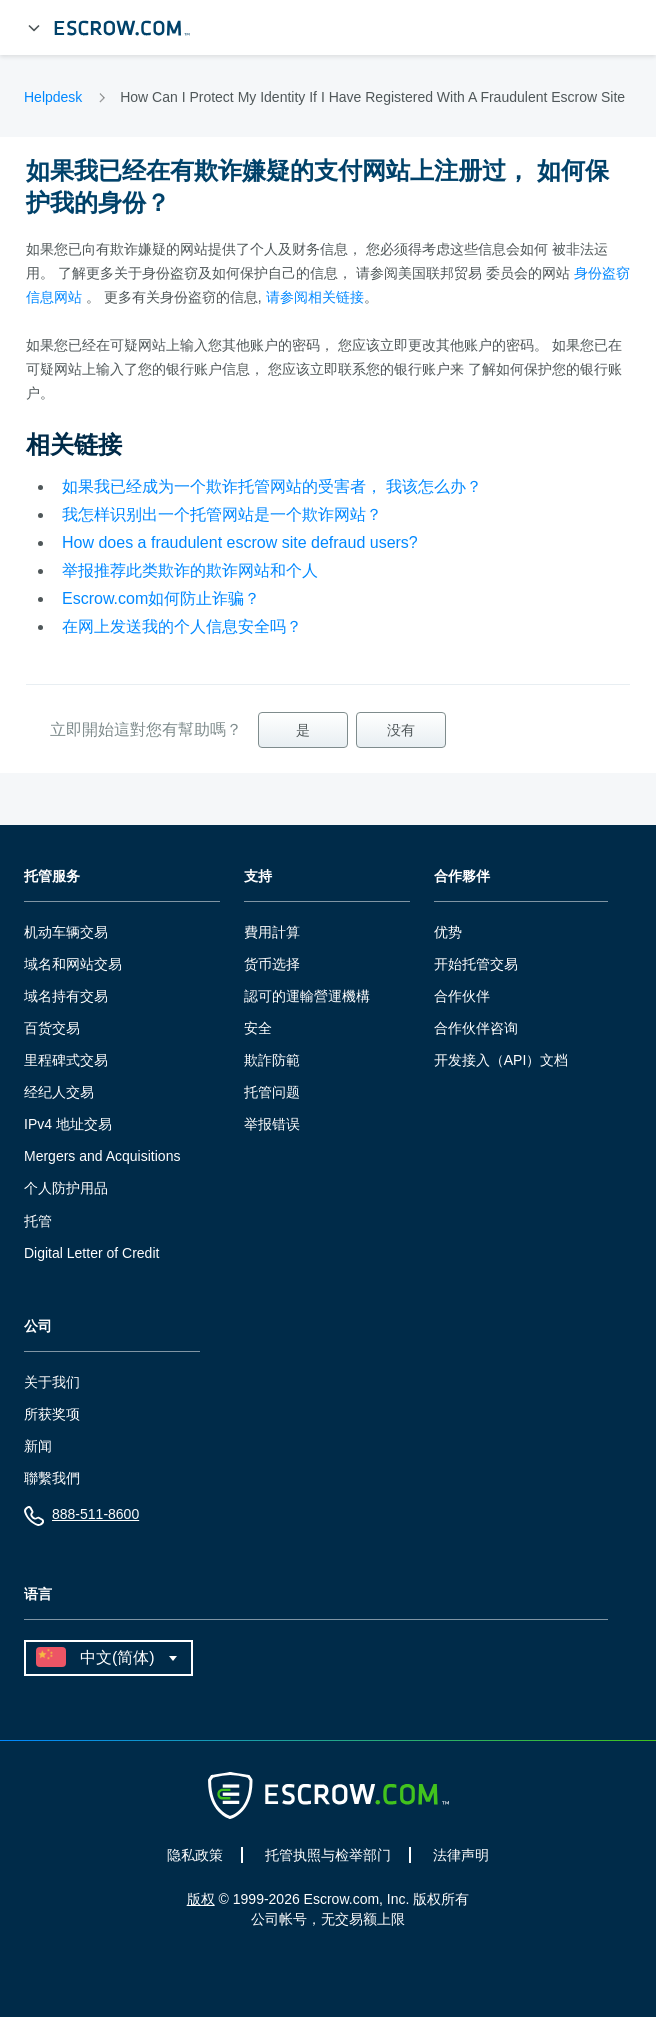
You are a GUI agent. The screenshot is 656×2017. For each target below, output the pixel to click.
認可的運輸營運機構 (307, 996)
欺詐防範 (272, 1060)
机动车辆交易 (66, 932)
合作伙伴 (462, 996)
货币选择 (272, 964)
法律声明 (461, 1855)
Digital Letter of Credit (91, 1253)
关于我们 (52, 1382)
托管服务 (52, 876)
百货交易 (52, 1028)
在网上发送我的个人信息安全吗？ (182, 626)
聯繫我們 (52, 1478)
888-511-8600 (81, 1518)
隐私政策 (195, 1855)
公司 (38, 1326)
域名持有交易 (66, 996)
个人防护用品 (66, 1188)
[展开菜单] (34, 28)
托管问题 (272, 1092)
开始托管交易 (476, 964)
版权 (201, 1899)
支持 (258, 876)
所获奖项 (52, 1414)
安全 (258, 1028)
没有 (401, 730)
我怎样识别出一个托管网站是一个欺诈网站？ (222, 514)
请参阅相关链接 (315, 297)
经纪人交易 (59, 1092)
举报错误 (272, 1124)
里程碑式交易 (66, 1060)
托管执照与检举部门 (328, 1855)
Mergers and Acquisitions (102, 1156)
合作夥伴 (462, 876)
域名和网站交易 (73, 964)
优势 (448, 932)
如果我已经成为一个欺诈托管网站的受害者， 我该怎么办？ (272, 486)
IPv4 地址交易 (68, 1124)
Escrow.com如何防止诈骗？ (161, 598)
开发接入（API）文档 (501, 1060)
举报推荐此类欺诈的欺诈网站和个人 (190, 570)
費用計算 (272, 932)
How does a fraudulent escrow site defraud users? (240, 542)
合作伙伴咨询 (476, 1028)
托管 (38, 1221)
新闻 (38, 1446)
